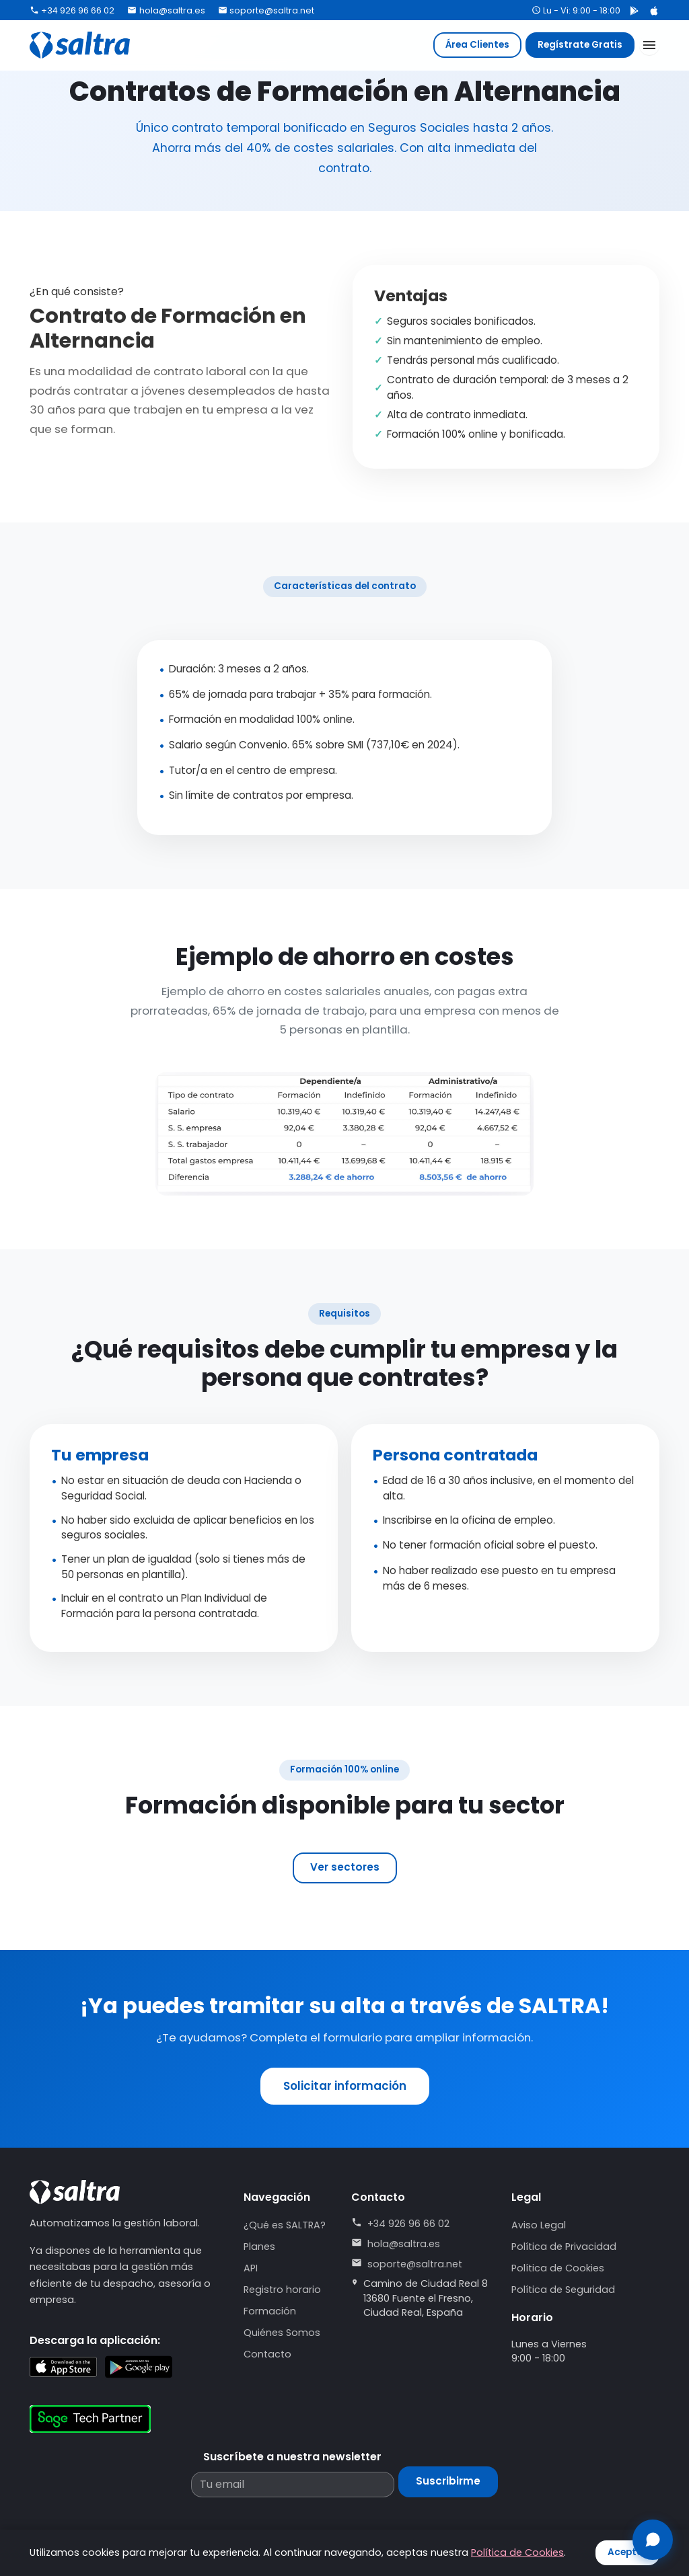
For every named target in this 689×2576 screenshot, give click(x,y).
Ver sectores (344, 1867)
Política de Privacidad (563, 2246)
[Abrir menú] (649, 45)
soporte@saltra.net (266, 10)
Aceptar (627, 2552)
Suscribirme (448, 2481)
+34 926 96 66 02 (72, 10)
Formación (270, 2311)
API (251, 2268)
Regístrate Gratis (580, 44)
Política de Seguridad (563, 2289)
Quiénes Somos (282, 2332)
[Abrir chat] (652, 2540)
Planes (259, 2246)
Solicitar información (344, 2086)
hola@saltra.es (166, 10)
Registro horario (282, 2289)
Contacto (267, 2354)
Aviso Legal (538, 2225)
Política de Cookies (557, 2268)
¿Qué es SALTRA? (285, 2225)
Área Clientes (477, 44)
